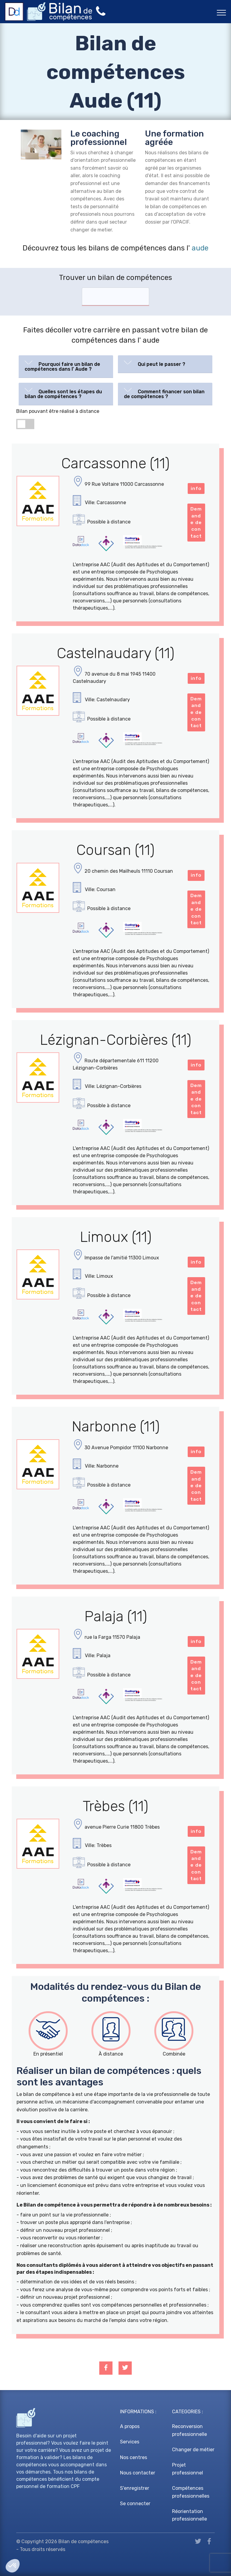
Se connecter (135, 2503)
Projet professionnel (187, 2469)
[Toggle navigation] (221, 12)
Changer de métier (193, 2449)
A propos (130, 2426)
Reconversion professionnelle (189, 2430)
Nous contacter (137, 2473)
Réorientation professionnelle (189, 2515)
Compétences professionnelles (190, 2492)
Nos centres (133, 2457)
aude (200, 248)
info (196, 488)
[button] (66, 365)
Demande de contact (196, 522)
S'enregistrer (134, 2488)
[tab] (66, 366)
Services (129, 2442)
